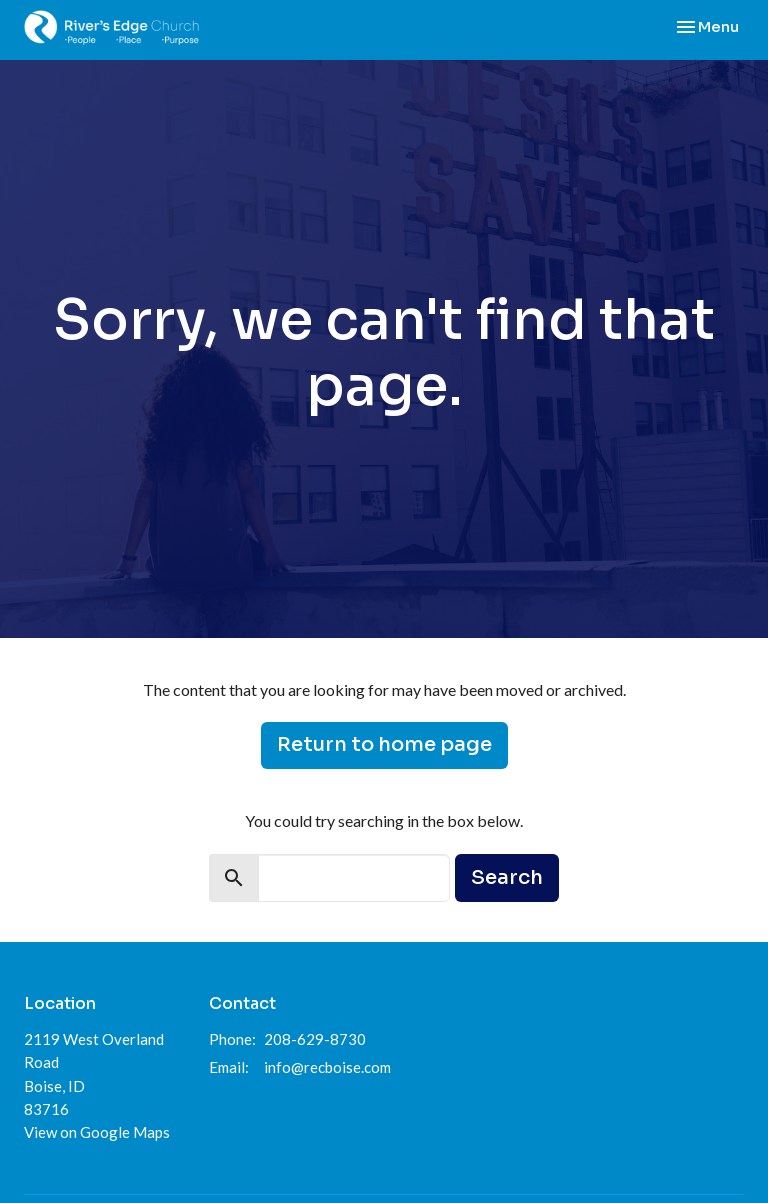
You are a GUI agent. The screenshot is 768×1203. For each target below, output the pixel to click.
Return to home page (384, 744)
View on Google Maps (97, 1132)
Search (507, 877)
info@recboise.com (327, 1067)
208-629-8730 (315, 1039)
